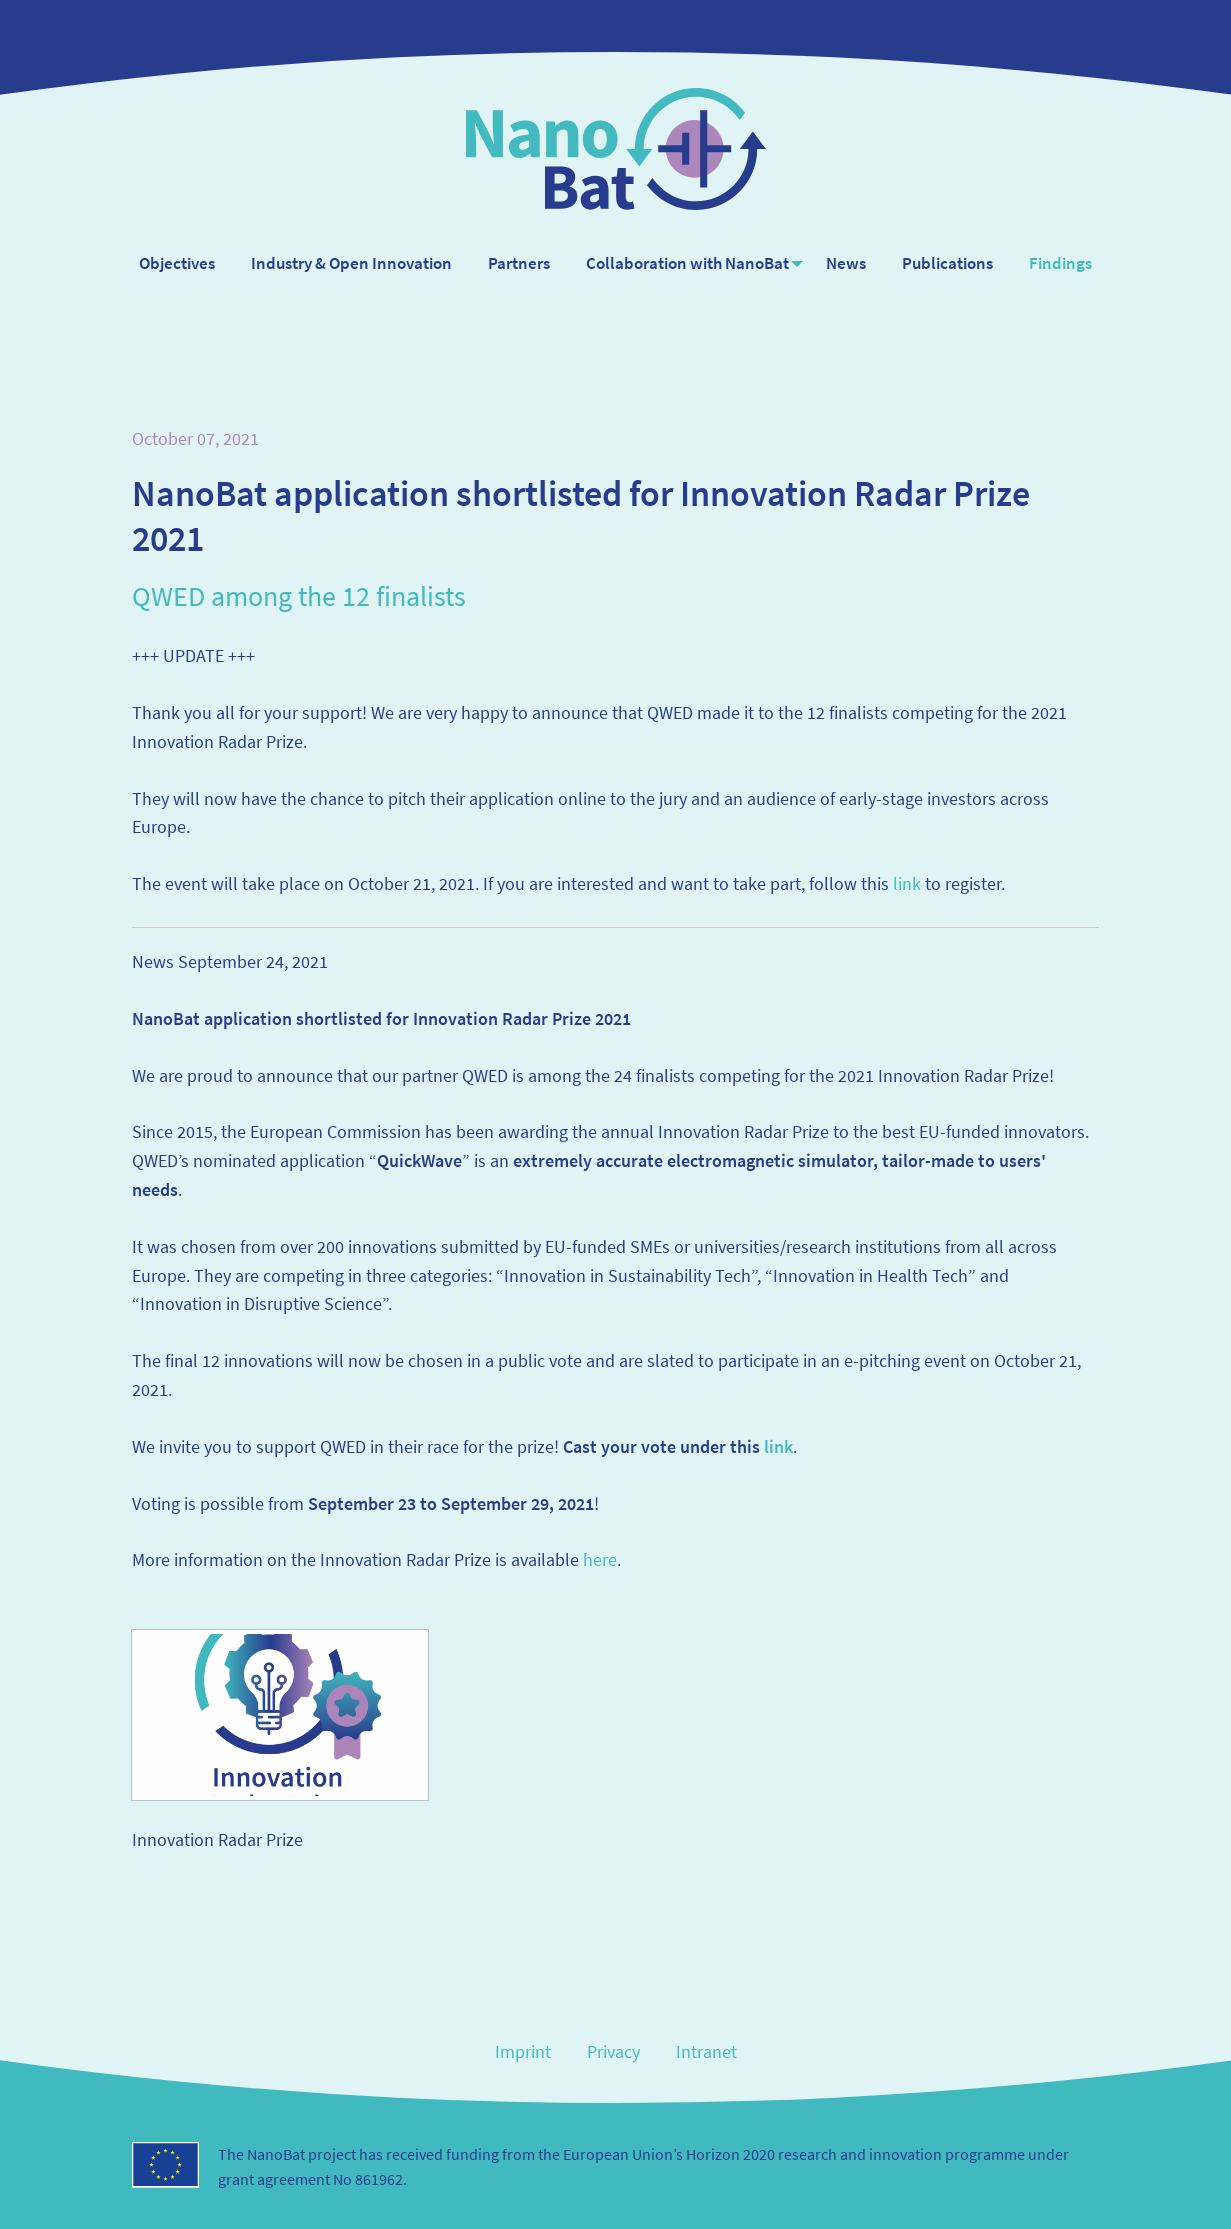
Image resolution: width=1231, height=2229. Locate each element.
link (907, 883)
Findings (1064, 263)
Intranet (706, 2051)
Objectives (173, 263)
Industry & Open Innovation (347, 263)
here (600, 1559)
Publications (951, 263)
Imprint (523, 2051)
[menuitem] (173, 263)
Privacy (613, 2051)
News (850, 263)
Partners (515, 263)
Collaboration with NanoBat (683, 263)
